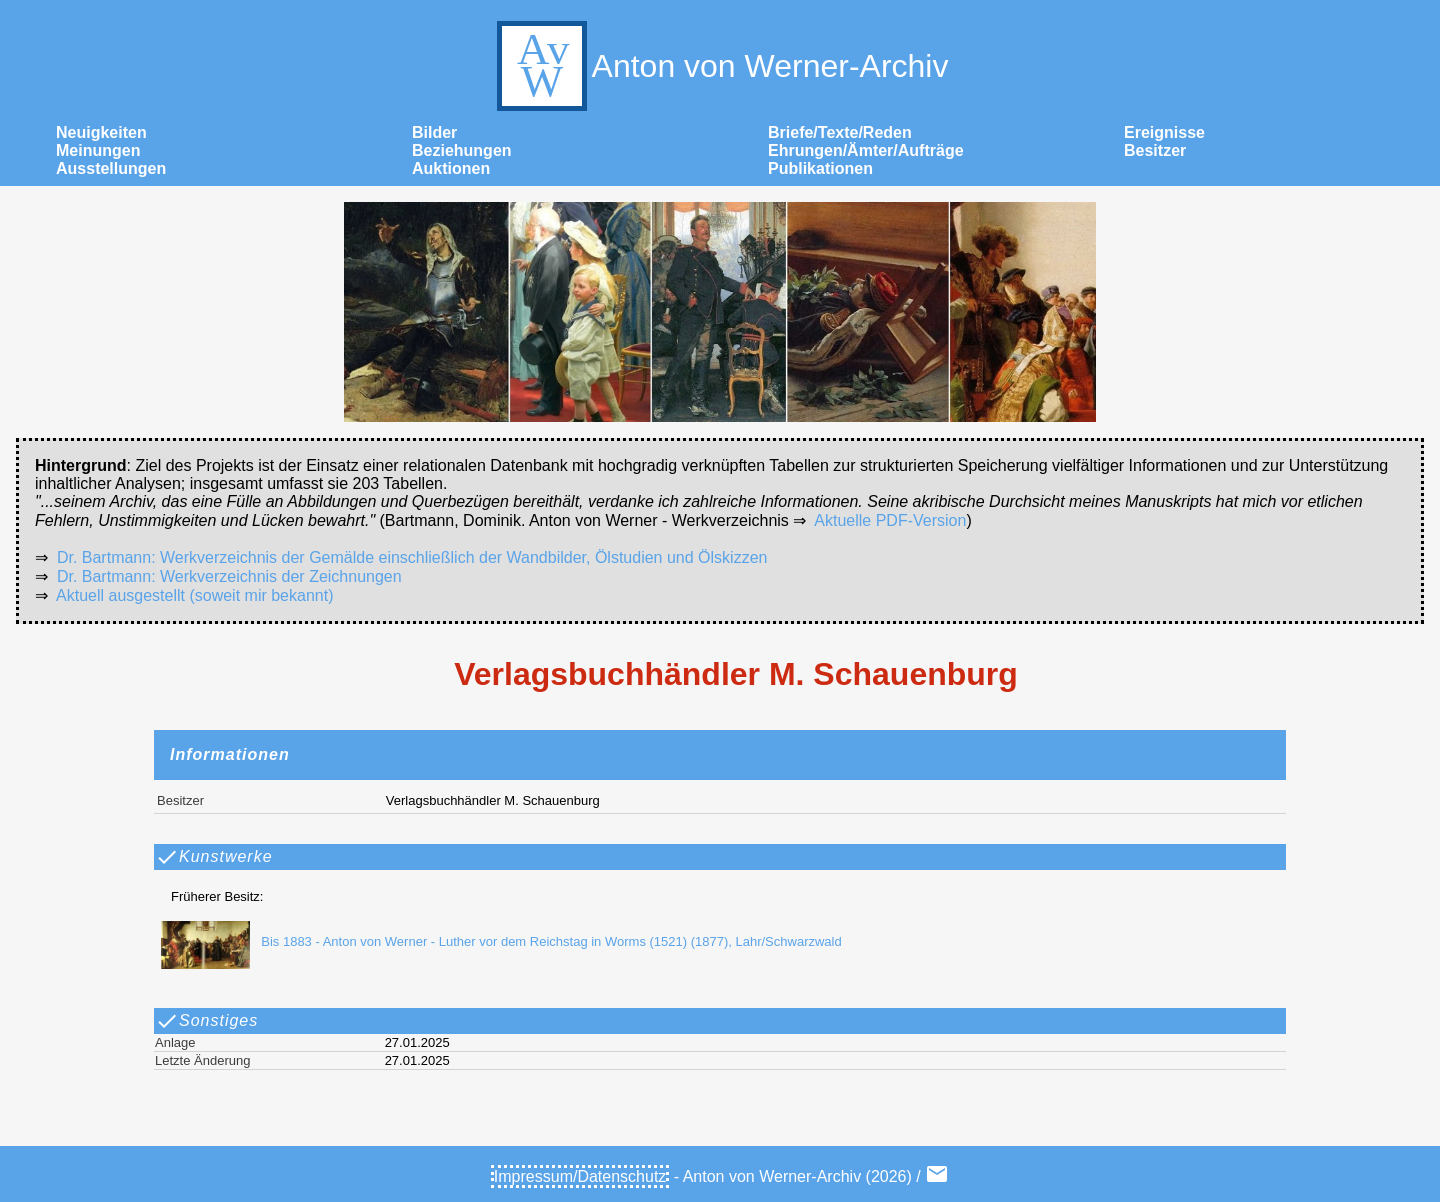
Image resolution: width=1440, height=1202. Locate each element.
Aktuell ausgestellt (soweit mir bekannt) (194, 595)
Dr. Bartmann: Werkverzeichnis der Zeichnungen (229, 576)
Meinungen (98, 150)
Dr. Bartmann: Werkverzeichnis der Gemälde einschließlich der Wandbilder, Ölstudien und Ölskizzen (412, 557)
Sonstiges (206, 1021)
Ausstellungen (111, 168)
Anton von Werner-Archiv (720, 66)
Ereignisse (1164, 132)
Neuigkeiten (101, 132)
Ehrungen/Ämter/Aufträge (866, 150)
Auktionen (451, 168)
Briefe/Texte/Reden (840, 132)
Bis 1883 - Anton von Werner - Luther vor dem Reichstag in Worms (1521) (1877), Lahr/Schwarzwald (496, 941)
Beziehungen (462, 150)
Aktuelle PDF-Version (890, 520)
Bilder (434, 132)
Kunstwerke (214, 857)
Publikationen (820, 168)
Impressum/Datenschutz (580, 1176)
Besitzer (1155, 150)
